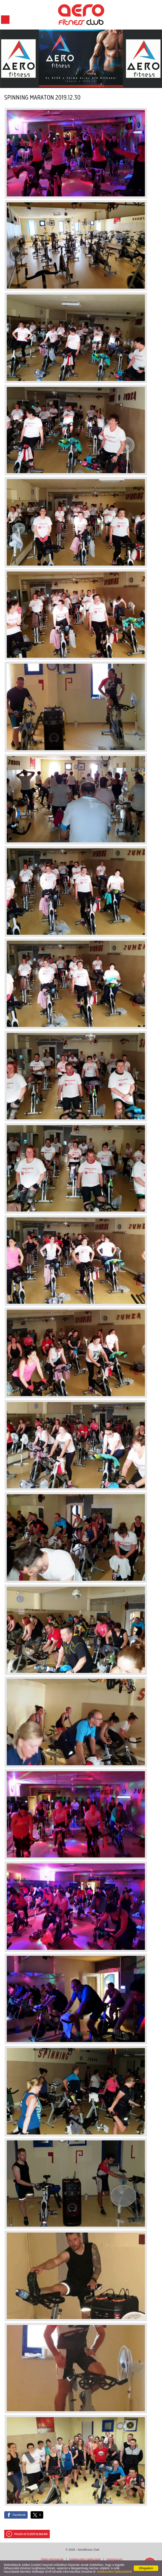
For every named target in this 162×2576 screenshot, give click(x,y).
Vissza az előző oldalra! (31, 2534)
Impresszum (115, 2559)
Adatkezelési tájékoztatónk (114, 2571)
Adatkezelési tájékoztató (85, 2559)
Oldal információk (52, 2559)
